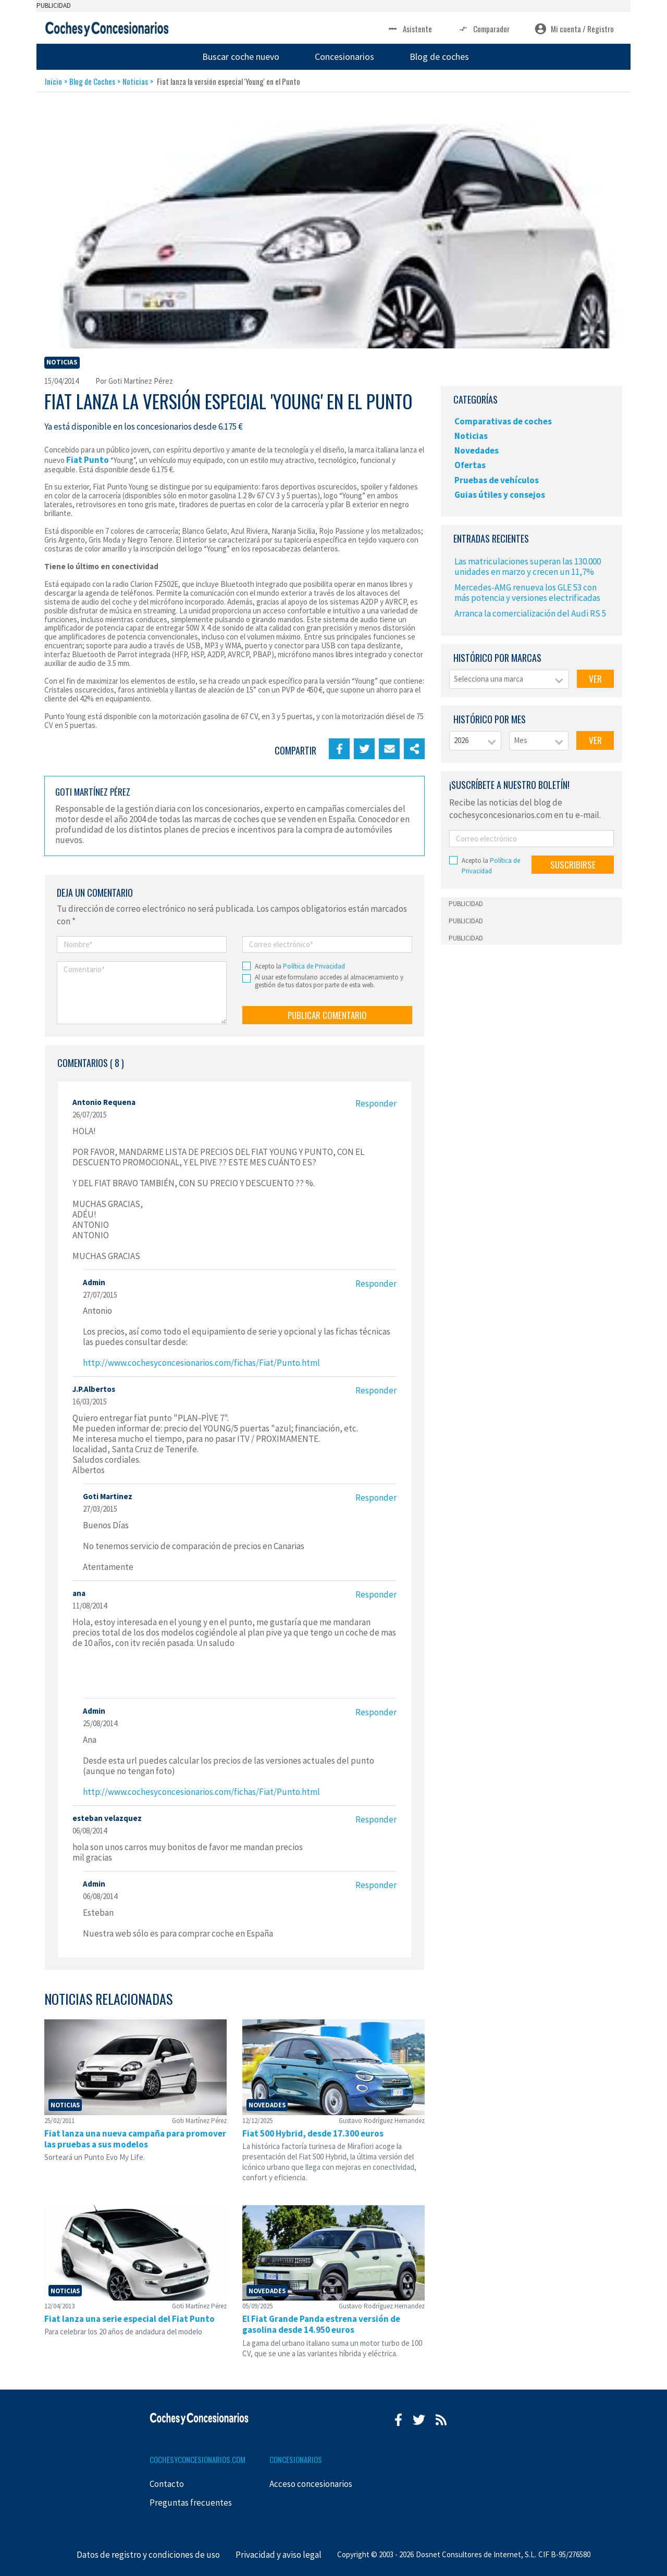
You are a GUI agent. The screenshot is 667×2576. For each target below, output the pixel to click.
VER (595, 678)
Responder (376, 1103)
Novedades (476, 450)
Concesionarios (344, 56)
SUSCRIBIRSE (573, 864)
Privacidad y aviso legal (279, 2554)
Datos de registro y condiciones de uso (148, 2554)
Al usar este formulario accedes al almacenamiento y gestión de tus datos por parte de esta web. (329, 981)
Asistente (409, 29)
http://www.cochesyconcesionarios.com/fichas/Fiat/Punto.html (201, 1362)
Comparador (483, 29)
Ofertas (470, 465)
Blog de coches (439, 56)
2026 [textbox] (461, 740)
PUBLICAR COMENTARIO (327, 1015)
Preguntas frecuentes (191, 2502)
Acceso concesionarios (310, 2484)
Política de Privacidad (314, 966)
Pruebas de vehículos (496, 480)
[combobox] (509, 679)
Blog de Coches (92, 81)
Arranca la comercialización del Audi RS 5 (530, 613)
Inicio (53, 81)
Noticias (135, 81)
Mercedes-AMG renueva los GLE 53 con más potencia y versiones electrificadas (527, 593)
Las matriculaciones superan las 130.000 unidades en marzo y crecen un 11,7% (527, 566)
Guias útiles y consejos (499, 494)
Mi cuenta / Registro (574, 29)
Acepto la (300, 966)
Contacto (167, 2484)
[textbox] (509, 679)
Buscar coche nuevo (240, 56)
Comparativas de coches (503, 421)
